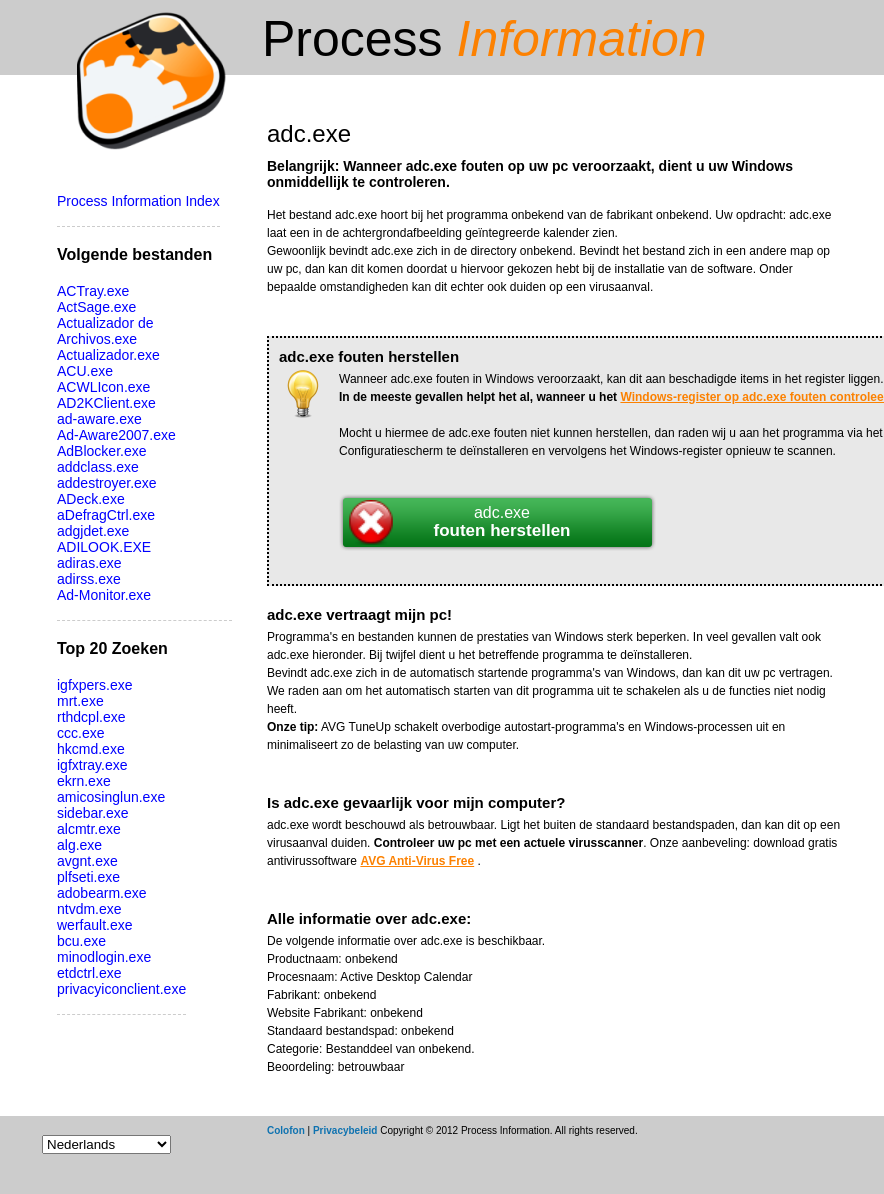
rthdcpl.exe (91, 717)
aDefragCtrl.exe (106, 515)
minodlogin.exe (104, 957)
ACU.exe (85, 371)
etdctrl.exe (89, 973)
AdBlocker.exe (102, 451)
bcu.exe (81, 941)
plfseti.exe (88, 877)
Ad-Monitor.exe (104, 595)
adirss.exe (89, 579)
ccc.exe (80, 733)
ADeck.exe (91, 499)
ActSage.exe (96, 307)
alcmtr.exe (89, 829)
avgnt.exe (87, 861)
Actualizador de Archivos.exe (105, 331)
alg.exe (79, 845)
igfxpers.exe (94, 685)
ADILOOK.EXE (104, 547)
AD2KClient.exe (106, 403)
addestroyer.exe (107, 483)
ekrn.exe (84, 781)
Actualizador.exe (108, 355)
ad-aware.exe (99, 419)
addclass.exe (98, 467)
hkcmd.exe (91, 749)
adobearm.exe (102, 893)
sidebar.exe (93, 813)
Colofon (286, 1130)
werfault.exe (94, 925)
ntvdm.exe (89, 909)
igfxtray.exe (92, 765)
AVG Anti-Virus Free (417, 861)
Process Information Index (138, 201)
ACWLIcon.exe (103, 387)
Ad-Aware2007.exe (116, 435)
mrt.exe (80, 701)
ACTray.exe (93, 291)
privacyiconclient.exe (121, 989)
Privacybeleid (345, 1130)
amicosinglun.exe (111, 797)
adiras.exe (89, 563)
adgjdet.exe (93, 531)
